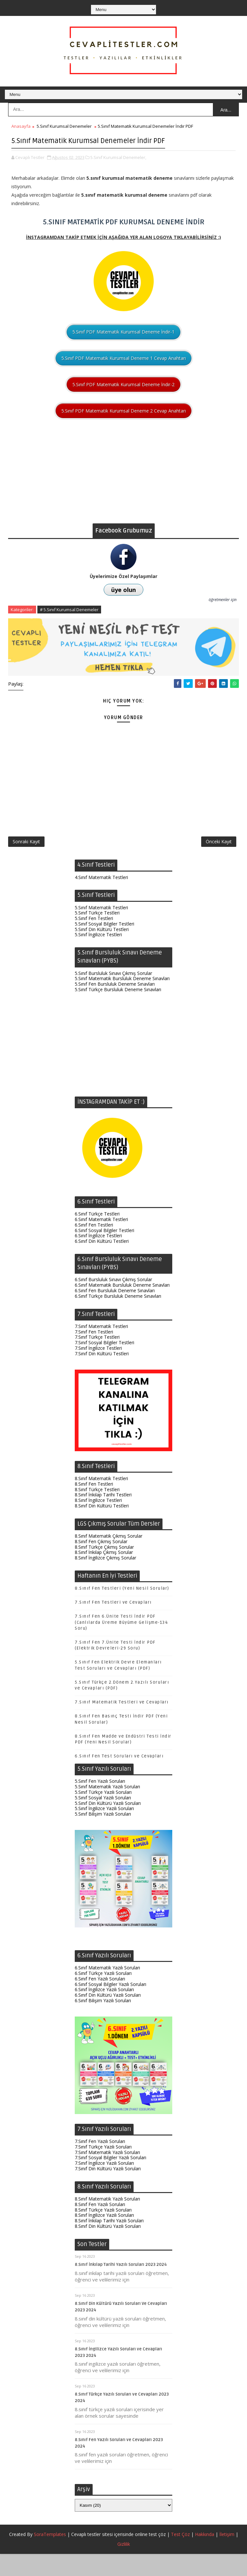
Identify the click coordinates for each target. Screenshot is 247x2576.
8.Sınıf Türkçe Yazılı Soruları (103, 2231)
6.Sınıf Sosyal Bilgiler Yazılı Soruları (110, 2006)
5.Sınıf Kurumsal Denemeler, (118, 169)
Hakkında (204, 2556)
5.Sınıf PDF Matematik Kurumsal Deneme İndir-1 (123, 344)
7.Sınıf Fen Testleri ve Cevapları (113, 1624)
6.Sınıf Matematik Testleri (101, 1241)
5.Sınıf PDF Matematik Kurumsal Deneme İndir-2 (123, 396)
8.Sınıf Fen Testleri (94, 1506)
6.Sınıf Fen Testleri (94, 1246)
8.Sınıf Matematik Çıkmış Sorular (108, 1558)
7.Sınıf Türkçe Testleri (97, 1359)
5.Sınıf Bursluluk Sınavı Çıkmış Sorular (113, 995)
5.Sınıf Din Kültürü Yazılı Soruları (108, 1825)
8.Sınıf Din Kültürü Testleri (102, 1527)
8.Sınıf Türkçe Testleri (97, 1511)
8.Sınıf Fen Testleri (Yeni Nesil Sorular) (122, 1610)
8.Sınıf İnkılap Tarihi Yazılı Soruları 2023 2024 (121, 2286)
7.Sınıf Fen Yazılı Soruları (100, 2163)
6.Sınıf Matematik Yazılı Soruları (107, 1990)
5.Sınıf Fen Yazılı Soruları (100, 1803)
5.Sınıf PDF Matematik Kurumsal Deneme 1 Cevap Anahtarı (123, 370)
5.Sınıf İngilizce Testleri (98, 956)
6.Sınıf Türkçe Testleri (97, 1236)
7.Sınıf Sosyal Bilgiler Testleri (104, 1364)
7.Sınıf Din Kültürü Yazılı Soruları (108, 2190)
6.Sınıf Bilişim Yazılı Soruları (103, 2022)
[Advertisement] (123, 489)
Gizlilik (123, 2566)
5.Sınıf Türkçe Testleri (97, 935)
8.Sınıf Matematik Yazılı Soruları (107, 2220)
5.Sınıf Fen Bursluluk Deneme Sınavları (115, 1006)
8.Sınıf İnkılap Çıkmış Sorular (104, 1574)
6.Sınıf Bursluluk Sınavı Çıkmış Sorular (113, 1301)
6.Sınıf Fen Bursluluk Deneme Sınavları (115, 1312)
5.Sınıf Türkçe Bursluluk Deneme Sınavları (118, 1011)
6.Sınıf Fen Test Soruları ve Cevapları (119, 1778)
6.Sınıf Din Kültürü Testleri (102, 1263)
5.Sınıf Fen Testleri (94, 940)
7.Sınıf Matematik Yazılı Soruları (107, 2174)
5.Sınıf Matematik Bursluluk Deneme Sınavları (122, 1000)
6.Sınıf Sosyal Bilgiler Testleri (104, 1252)
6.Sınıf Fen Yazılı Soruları (100, 2000)
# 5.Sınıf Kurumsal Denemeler (69, 621)
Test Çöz (180, 2556)
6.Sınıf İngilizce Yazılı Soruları (104, 2011)
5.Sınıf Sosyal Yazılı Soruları (103, 1819)
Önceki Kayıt (219, 860)
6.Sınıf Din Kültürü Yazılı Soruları (108, 2017)
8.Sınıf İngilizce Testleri (98, 1522)
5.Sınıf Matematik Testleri (101, 929)
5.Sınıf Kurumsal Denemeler (64, 126)
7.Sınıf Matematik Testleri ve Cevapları (122, 1724)
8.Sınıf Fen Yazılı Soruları (100, 2226)
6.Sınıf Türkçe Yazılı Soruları (103, 1995)
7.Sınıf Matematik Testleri (101, 1348)
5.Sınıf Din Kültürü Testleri (102, 951)
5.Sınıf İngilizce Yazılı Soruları (104, 1830)
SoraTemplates (50, 2556)
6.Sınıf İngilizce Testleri (98, 1258)
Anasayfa (21, 126)
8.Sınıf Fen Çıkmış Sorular (101, 1563)
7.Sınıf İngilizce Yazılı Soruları (104, 2185)
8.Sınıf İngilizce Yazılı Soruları (104, 2237)
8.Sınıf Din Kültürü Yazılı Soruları (108, 2248)
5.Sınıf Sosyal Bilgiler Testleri (104, 945)
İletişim (226, 2556)
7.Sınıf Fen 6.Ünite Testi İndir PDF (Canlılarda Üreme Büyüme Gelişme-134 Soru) (121, 1644)
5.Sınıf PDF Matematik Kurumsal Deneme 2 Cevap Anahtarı (123, 423)
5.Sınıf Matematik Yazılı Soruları (107, 1809)
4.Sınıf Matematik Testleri (101, 899)
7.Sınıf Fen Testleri (94, 1353)
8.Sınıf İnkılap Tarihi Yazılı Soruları (109, 2243)
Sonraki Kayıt (26, 860)
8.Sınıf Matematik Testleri (101, 1500)
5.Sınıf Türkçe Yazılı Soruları (103, 1814)
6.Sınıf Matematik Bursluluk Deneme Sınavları (122, 1307)
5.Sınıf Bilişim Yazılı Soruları (103, 1836)
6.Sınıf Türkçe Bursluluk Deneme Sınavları (118, 1318)
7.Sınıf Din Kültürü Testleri (102, 1375)
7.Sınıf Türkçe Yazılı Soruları (103, 2168)
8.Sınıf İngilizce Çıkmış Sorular (105, 1579)
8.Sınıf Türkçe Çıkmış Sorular (104, 1569)
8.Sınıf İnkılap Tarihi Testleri (103, 1517)
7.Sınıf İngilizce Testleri (98, 1370)
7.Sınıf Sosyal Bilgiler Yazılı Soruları (110, 2179)
